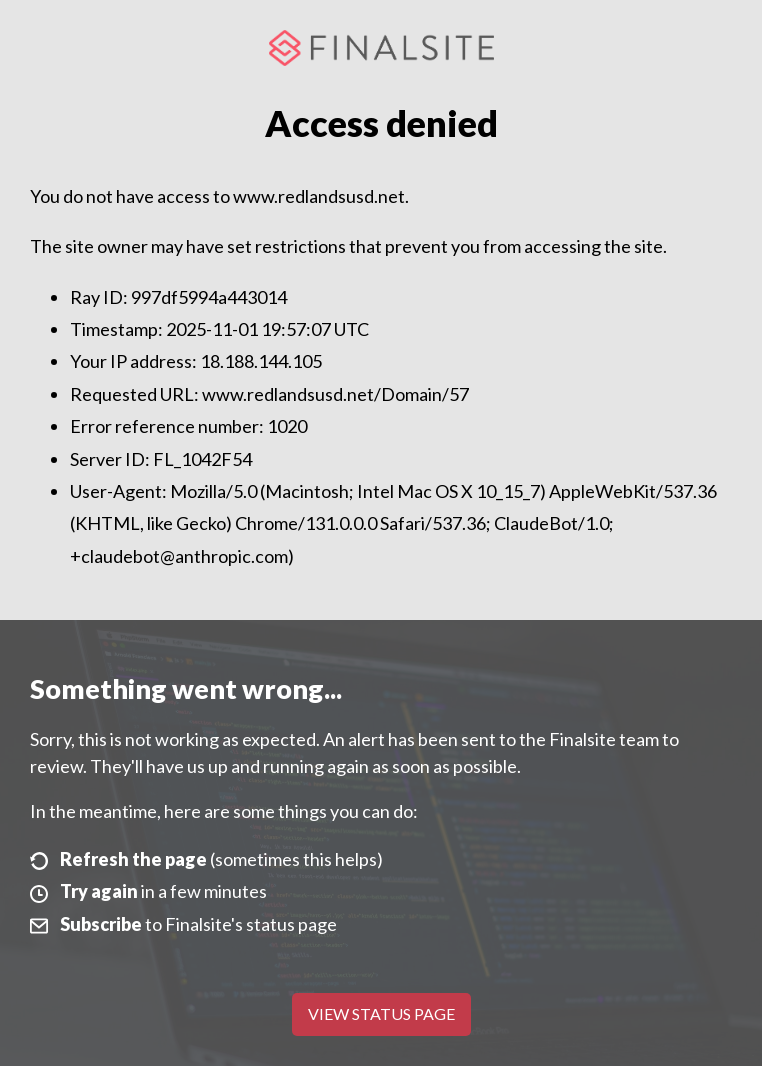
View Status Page (381, 1013)
